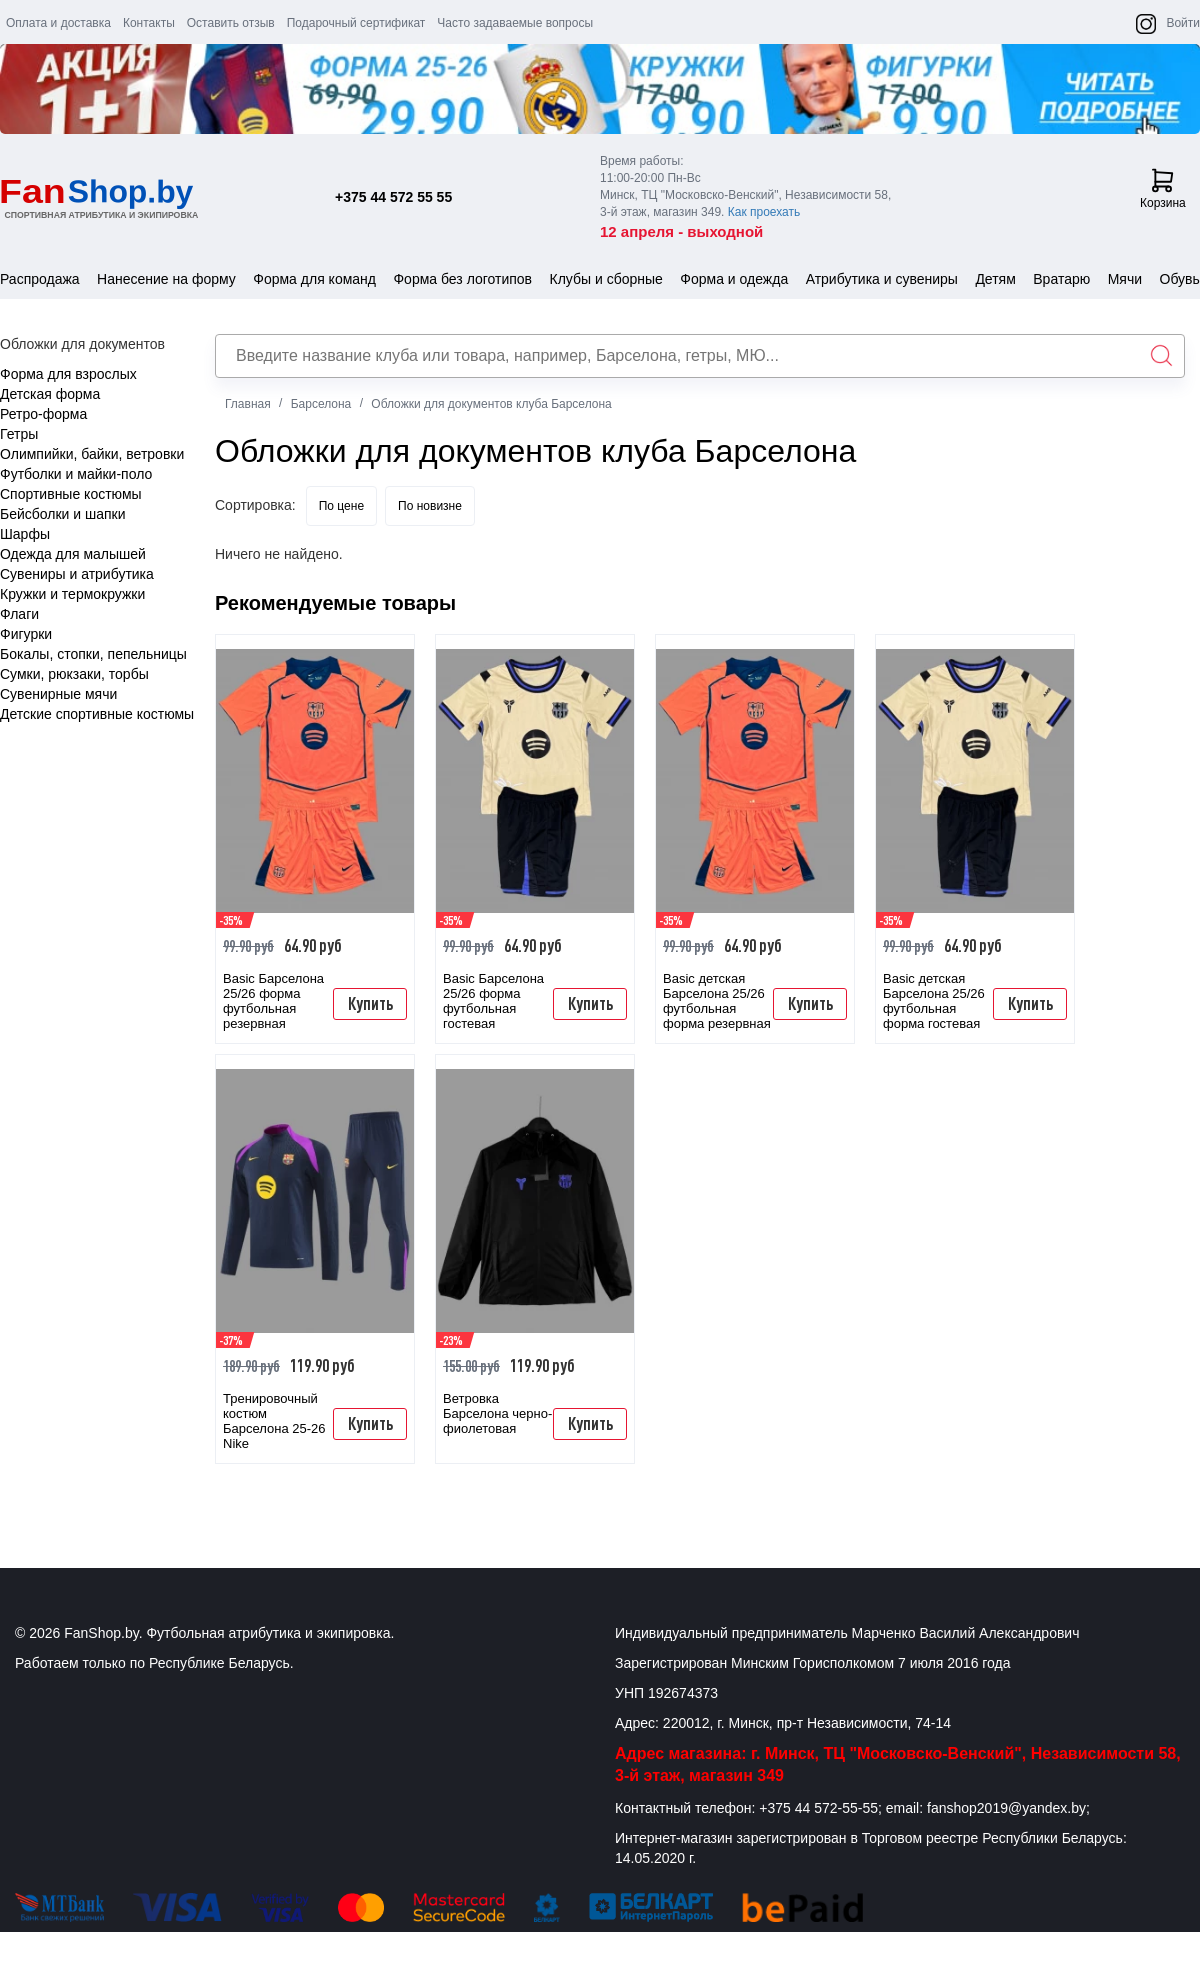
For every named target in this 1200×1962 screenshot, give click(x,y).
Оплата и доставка (58, 23)
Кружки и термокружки (72, 594)
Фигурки (26, 634)
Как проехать (764, 212)
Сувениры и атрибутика (77, 574)
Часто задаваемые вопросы (515, 23)
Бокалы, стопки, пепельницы (93, 654)
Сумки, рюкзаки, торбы (74, 674)
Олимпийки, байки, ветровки (92, 454)
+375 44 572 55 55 (393, 197)
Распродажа (40, 279)
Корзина (1163, 189)
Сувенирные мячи (58, 694)
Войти (1183, 23)
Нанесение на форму (166, 279)
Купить (370, 1003)
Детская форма (50, 394)
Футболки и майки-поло (76, 474)
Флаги (19, 614)
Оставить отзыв (231, 23)
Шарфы (25, 534)
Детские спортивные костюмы (97, 714)
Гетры (19, 434)
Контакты (149, 23)
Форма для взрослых (68, 374)
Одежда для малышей (73, 554)
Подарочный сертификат (356, 23)
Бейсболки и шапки (63, 514)
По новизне (430, 506)
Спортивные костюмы (71, 494)
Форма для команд (314, 279)
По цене (341, 506)
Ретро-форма (43, 414)
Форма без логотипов (462, 279)
